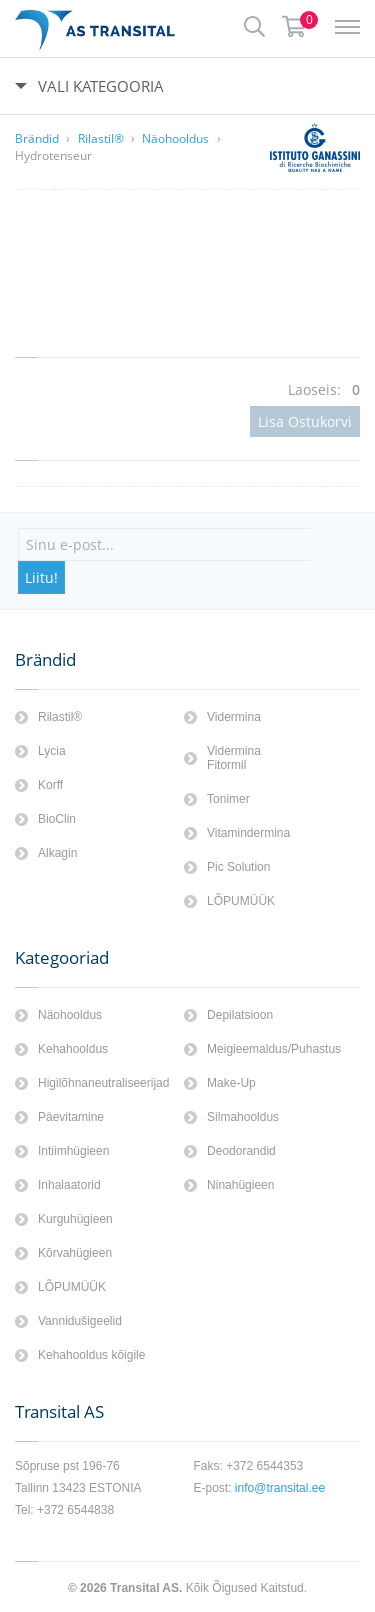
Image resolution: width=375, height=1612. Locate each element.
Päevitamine (71, 1117)
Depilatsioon (240, 1015)
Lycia (52, 751)
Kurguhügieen (75, 1219)
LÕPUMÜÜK (241, 901)
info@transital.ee (280, 1488)
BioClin (57, 819)
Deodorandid (241, 1151)
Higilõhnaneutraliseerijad (103, 1083)
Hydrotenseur (53, 155)
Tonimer (228, 799)
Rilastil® (101, 138)
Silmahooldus (243, 1117)
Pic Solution (238, 867)
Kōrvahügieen (75, 1253)
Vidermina (234, 717)
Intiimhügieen (73, 1151)
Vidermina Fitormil (234, 758)
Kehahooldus (73, 1049)
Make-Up (231, 1083)
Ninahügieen (240, 1185)
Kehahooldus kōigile (91, 1355)
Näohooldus (175, 138)
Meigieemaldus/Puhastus (274, 1049)
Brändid (37, 138)
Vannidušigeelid (80, 1321)
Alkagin (57, 853)
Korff (50, 785)
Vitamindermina (248, 833)
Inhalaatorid (69, 1185)
